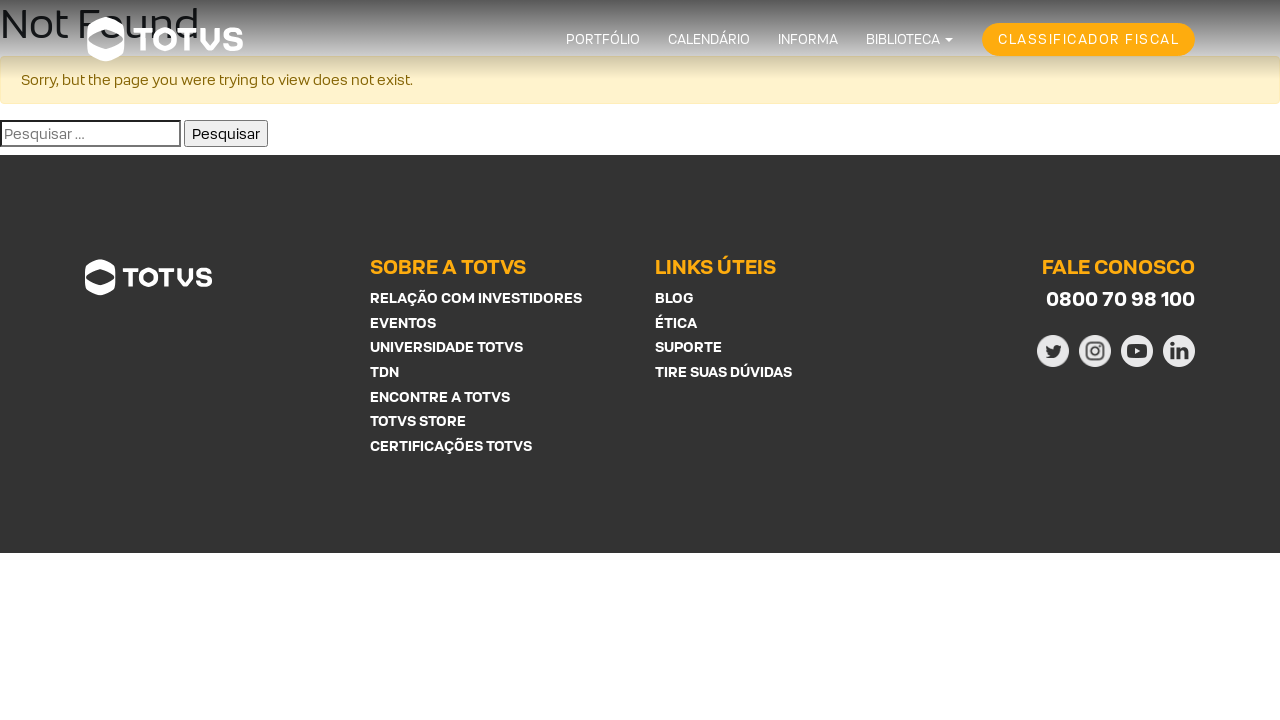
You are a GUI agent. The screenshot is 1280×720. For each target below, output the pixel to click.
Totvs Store (418, 420)
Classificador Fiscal (1088, 39)
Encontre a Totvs (440, 396)
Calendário (709, 39)
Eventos (403, 322)
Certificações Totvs (451, 445)
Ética (676, 322)
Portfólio (603, 39)
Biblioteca (903, 39)
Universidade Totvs (446, 346)
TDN (384, 371)
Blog (674, 297)
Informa (808, 39)
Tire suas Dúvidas (723, 371)
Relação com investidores (476, 297)
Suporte (688, 346)
